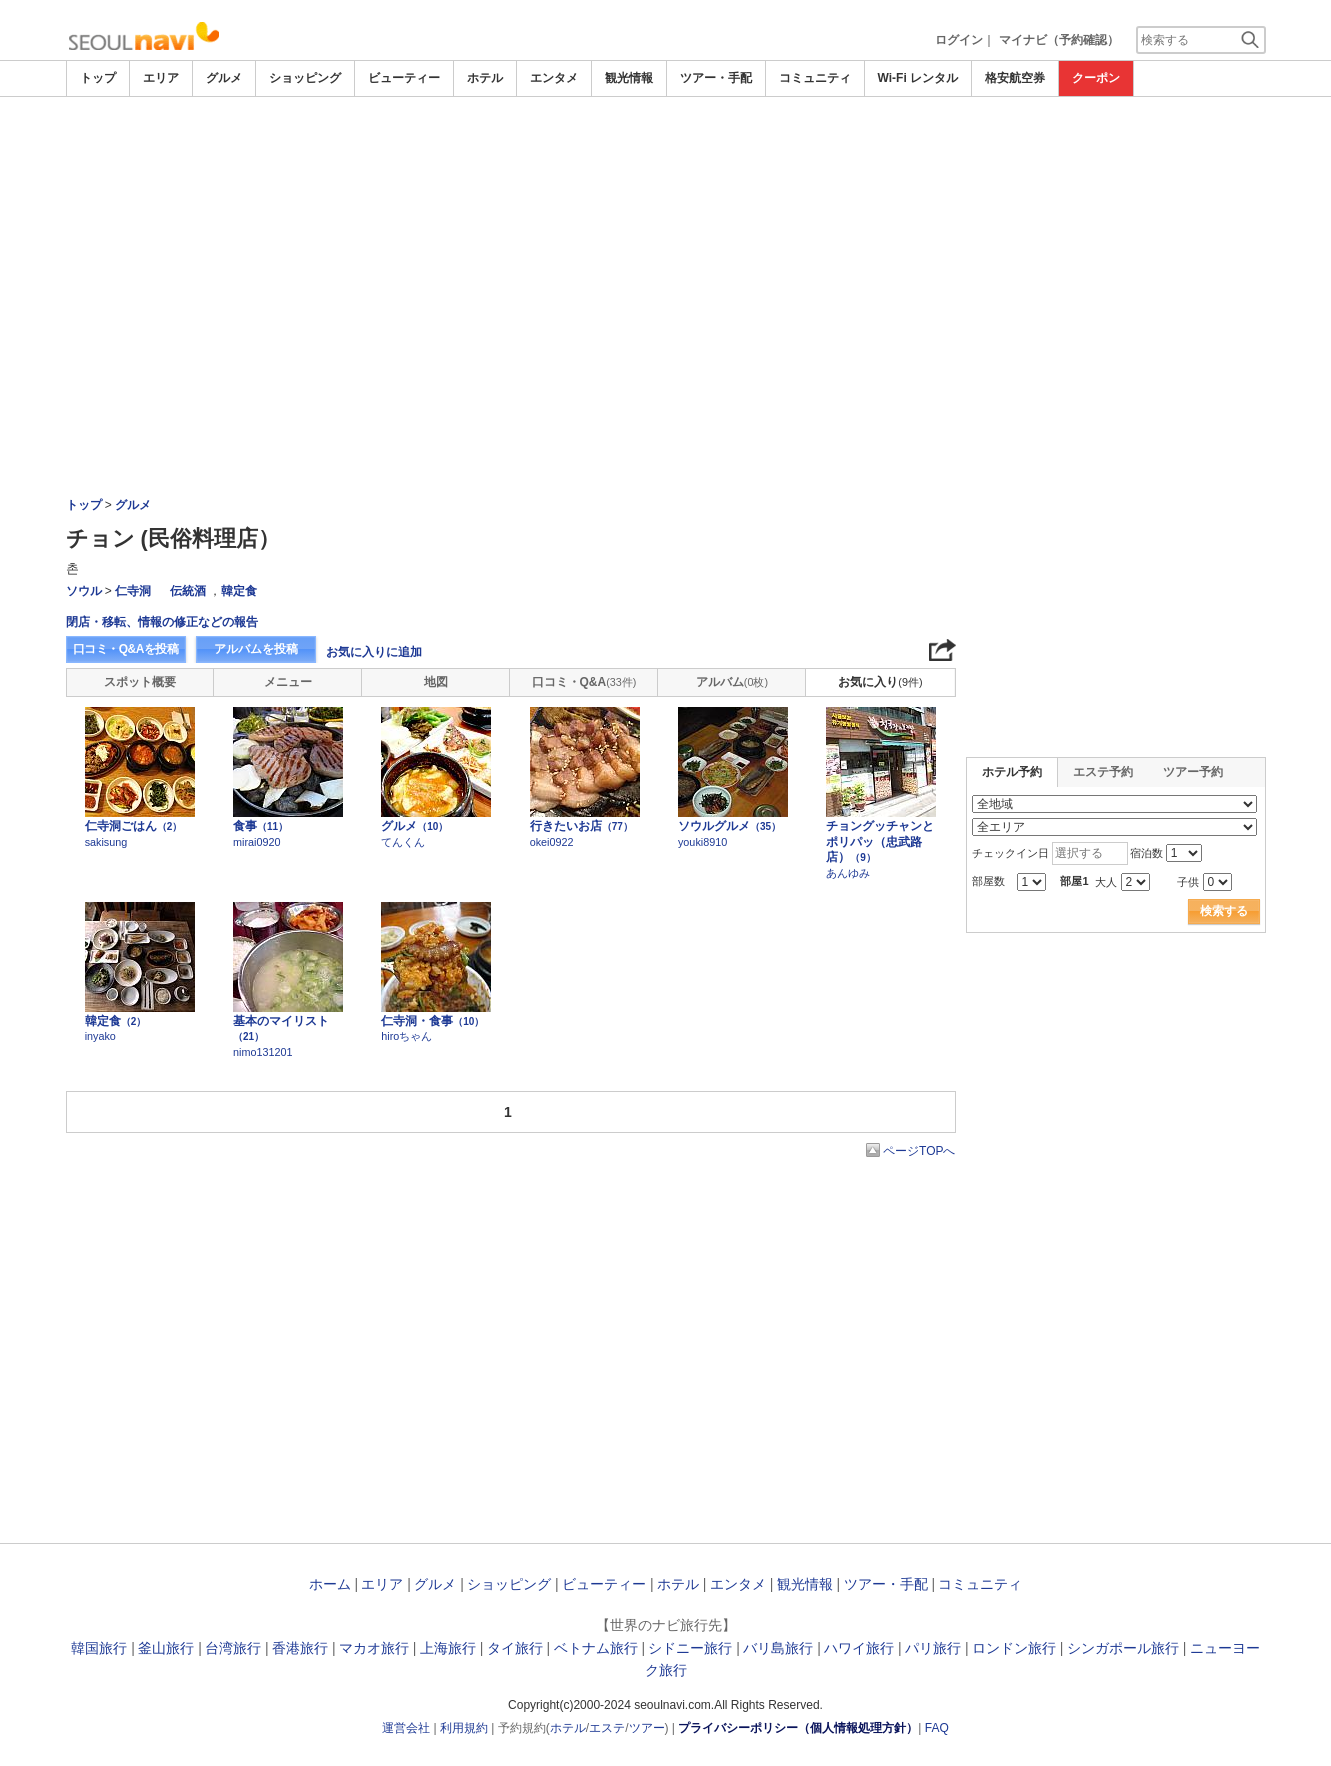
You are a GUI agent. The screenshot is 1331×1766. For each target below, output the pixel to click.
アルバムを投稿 (256, 649)
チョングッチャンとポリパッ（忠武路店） (880, 841)
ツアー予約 (1193, 772)
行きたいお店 (581, 826)
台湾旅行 (233, 1648)
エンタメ (554, 78)
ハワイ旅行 (859, 1648)
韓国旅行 (99, 1648)
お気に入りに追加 (374, 652)
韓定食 (239, 591)
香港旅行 (300, 1648)
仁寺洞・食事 (432, 1021)
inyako (100, 1036)
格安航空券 (1015, 78)
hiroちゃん (406, 1036)
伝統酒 (188, 591)
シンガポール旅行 (1123, 1648)
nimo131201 (262, 1052)
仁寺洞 (133, 591)
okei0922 (552, 842)
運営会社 (406, 1728)
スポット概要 (140, 682)
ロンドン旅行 (1014, 1648)
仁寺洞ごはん (134, 826)
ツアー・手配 (716, 78)
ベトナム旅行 (596, 1648)
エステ (607, 1728)
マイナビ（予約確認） (1059, 40)
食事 (260, 826)
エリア (161, 78)
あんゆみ (848, 873)
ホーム (330, 1584)
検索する (1224, 911)
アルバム (732, 682)
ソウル (84, 591)
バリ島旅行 (778, 1648)
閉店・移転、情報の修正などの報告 (162, 622)
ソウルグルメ (729, 826)
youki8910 (702, 842)
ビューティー (404, 78)
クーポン (1096, 78)
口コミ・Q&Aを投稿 (126, 649)
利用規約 (464, 1728)
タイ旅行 (515, 1648)
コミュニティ (815, 78)
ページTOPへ (919, 1151)
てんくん (403, 842)
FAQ (937, 1728)
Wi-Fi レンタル (918, 78)
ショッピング (305, 78)
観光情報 (629, 78)
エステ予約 (1103, 772)
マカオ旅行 (374, 1648)
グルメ (224, 78)
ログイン (959, 40)
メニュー (288, 682)
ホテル (485, 78)
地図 (436, 682)
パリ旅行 (933, 1648)
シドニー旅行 (690, 1648)
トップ (98, 78)
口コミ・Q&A (584, 682)
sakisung (106, 842)
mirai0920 (256, 842)
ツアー (647, 1728)
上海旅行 (448, 1648)
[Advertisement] (666, 152)
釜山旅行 (166, 1648)
